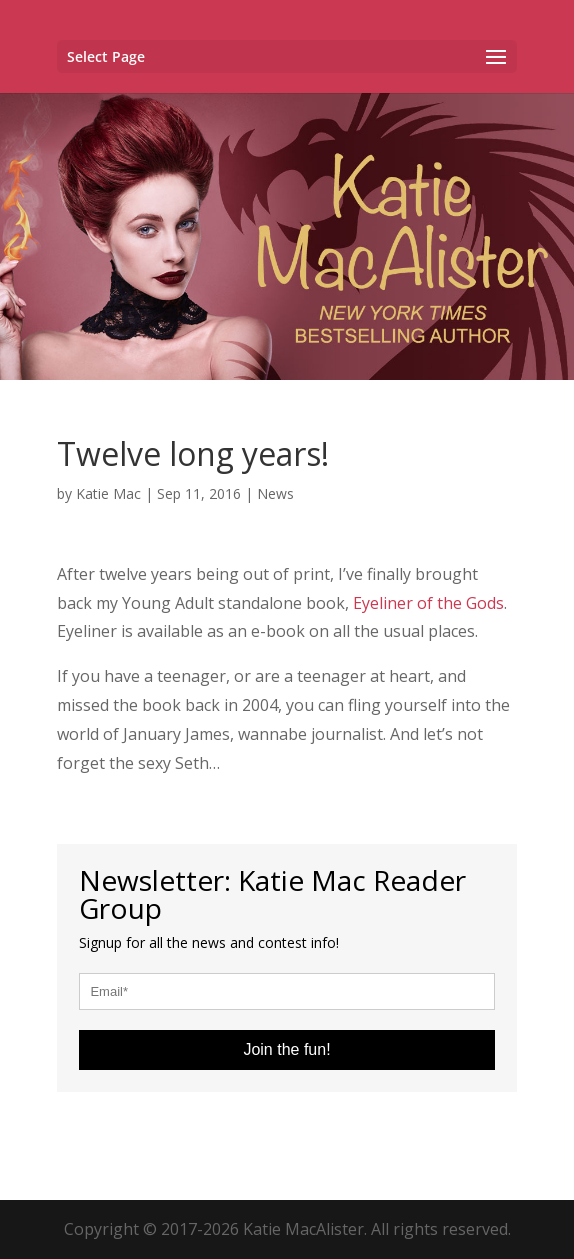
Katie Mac (108, 493)
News (275, 493)
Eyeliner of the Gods (428, 603)
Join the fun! (286, 1049)
